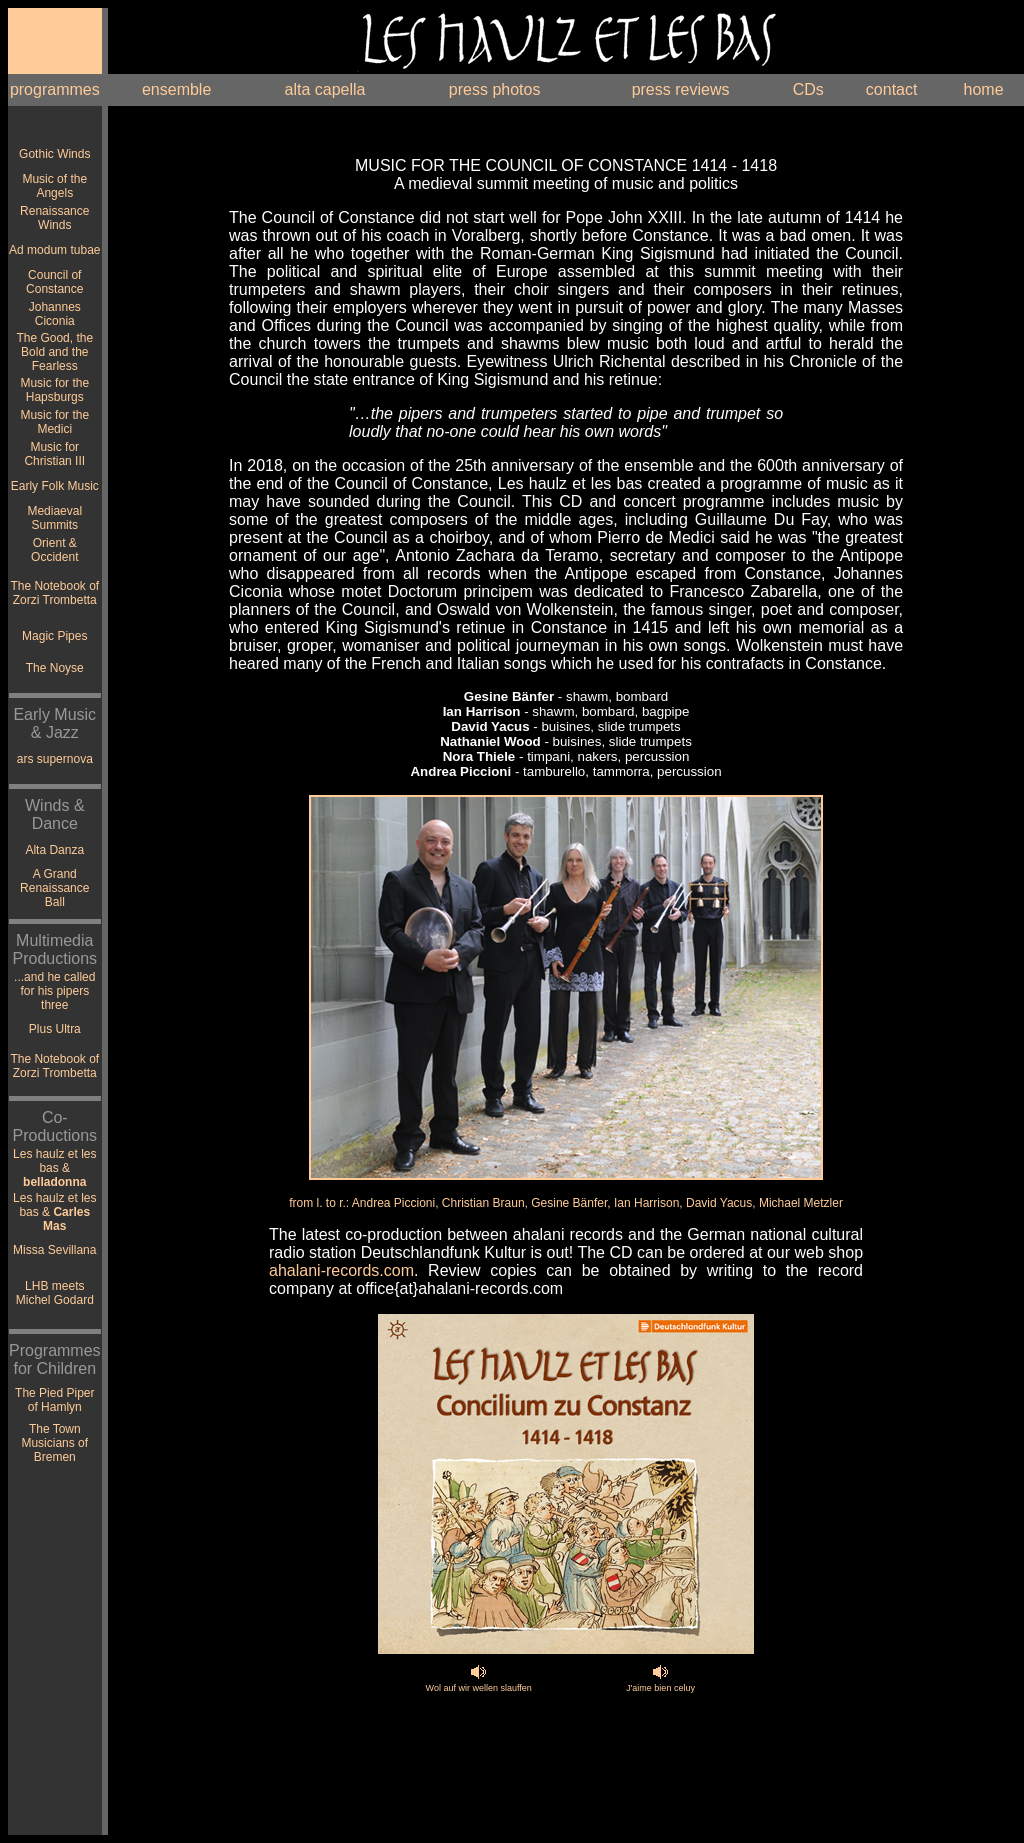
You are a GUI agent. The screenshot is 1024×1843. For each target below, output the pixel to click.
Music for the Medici (54, 422)
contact (892, 89)
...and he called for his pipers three (54, 991)
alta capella (324, 89)
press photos (495, 89)
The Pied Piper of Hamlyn (54, 1400)
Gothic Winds (54, 154)
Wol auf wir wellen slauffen (479, 1688)
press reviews (681, 89)
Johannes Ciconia (55, 314)
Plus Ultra (55, 1029)
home (984, 89)
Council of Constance (54, 282)
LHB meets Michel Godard (55, 1293)
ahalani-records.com (341, 1270)
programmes (55, 89)
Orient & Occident (54, 550)
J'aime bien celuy (660, 1688)
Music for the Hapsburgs (54, 390)
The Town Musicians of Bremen (54, 1443)
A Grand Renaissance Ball (54, 888)
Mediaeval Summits (54, 518)
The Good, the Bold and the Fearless (54, 352)
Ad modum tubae (54, 250)
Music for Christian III (54, 454)
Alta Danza (54, 850)
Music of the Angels (54, 186)
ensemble (176, 89)
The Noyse (55, 668)
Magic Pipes (54, 636)
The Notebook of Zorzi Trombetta (54, 593)
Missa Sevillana (54, 1250)
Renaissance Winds (54, 218)
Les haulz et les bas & (54, 1168)
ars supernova (55, 759)
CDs (808, 89)
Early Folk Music (55, 486)
